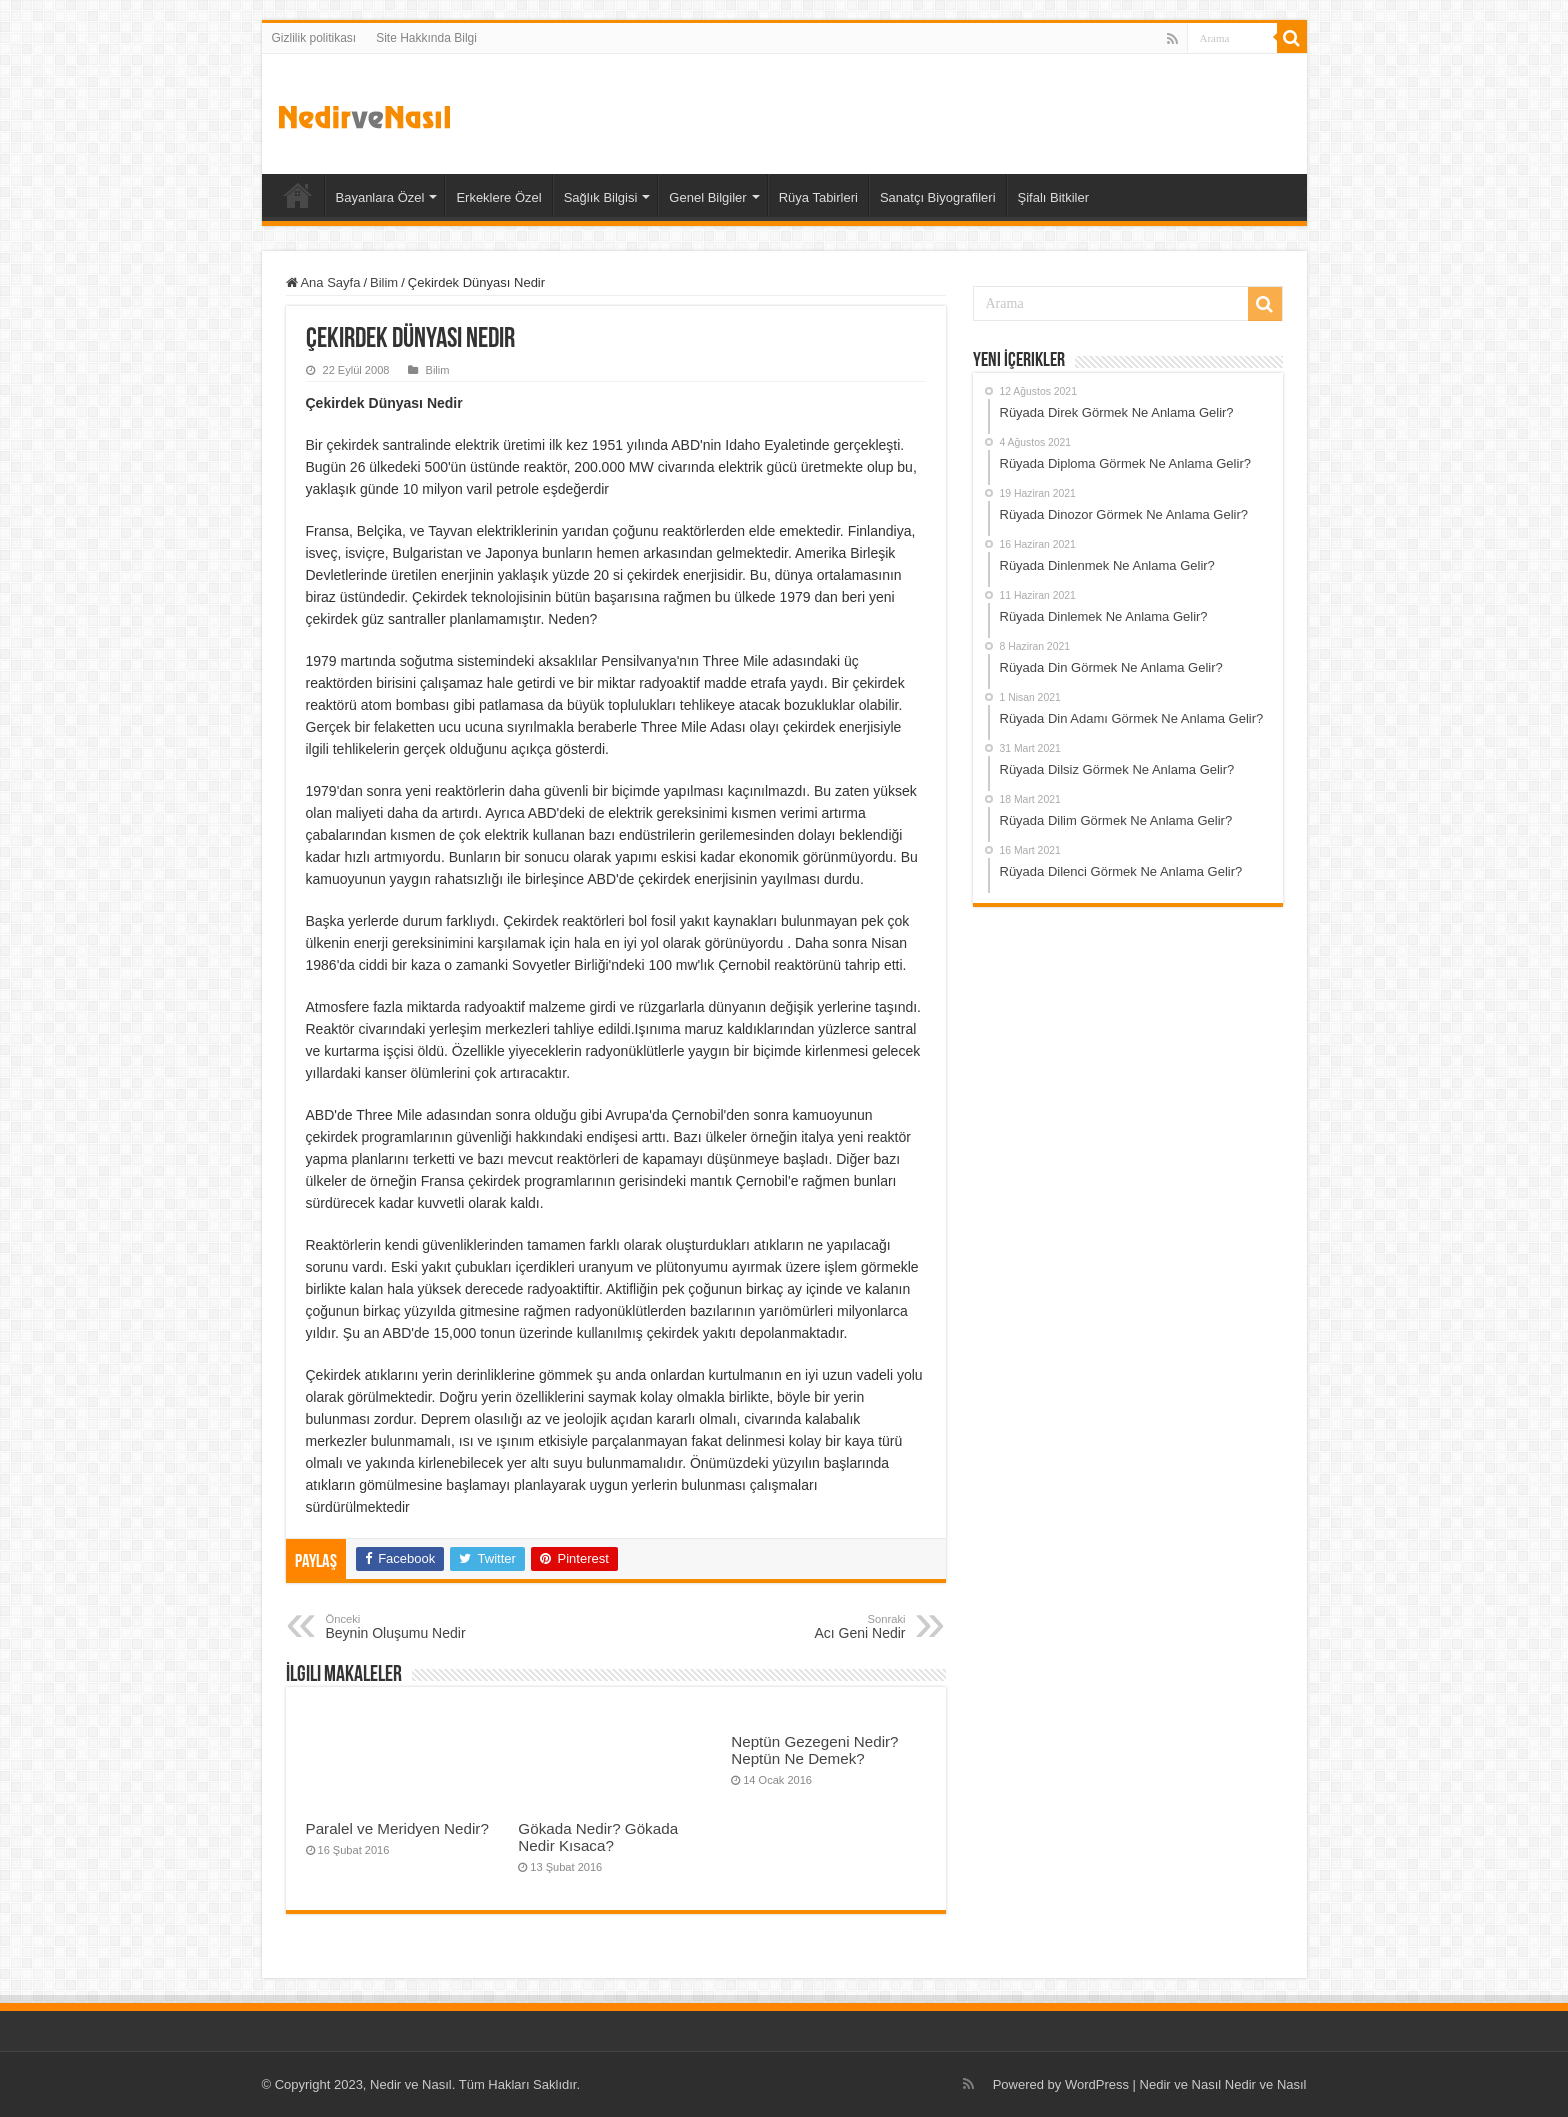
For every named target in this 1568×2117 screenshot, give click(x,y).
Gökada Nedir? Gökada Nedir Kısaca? (598, 1837)
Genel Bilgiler (707, 197)
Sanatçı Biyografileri (938, 197)
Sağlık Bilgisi (601, 197)
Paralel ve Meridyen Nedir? (397, 1828)
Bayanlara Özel (380, 197)
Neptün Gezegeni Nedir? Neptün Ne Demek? (814, 1750)
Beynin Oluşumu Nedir (428, 1627)
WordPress (1097, 2084)
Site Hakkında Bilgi (426, 38)
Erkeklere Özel (498, 197)
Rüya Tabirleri (818, 197)
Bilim (384, 282)
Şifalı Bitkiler (1054, 197)
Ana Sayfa (298, 195)
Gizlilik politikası (314, 38)
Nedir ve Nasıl (1266, 2084)
